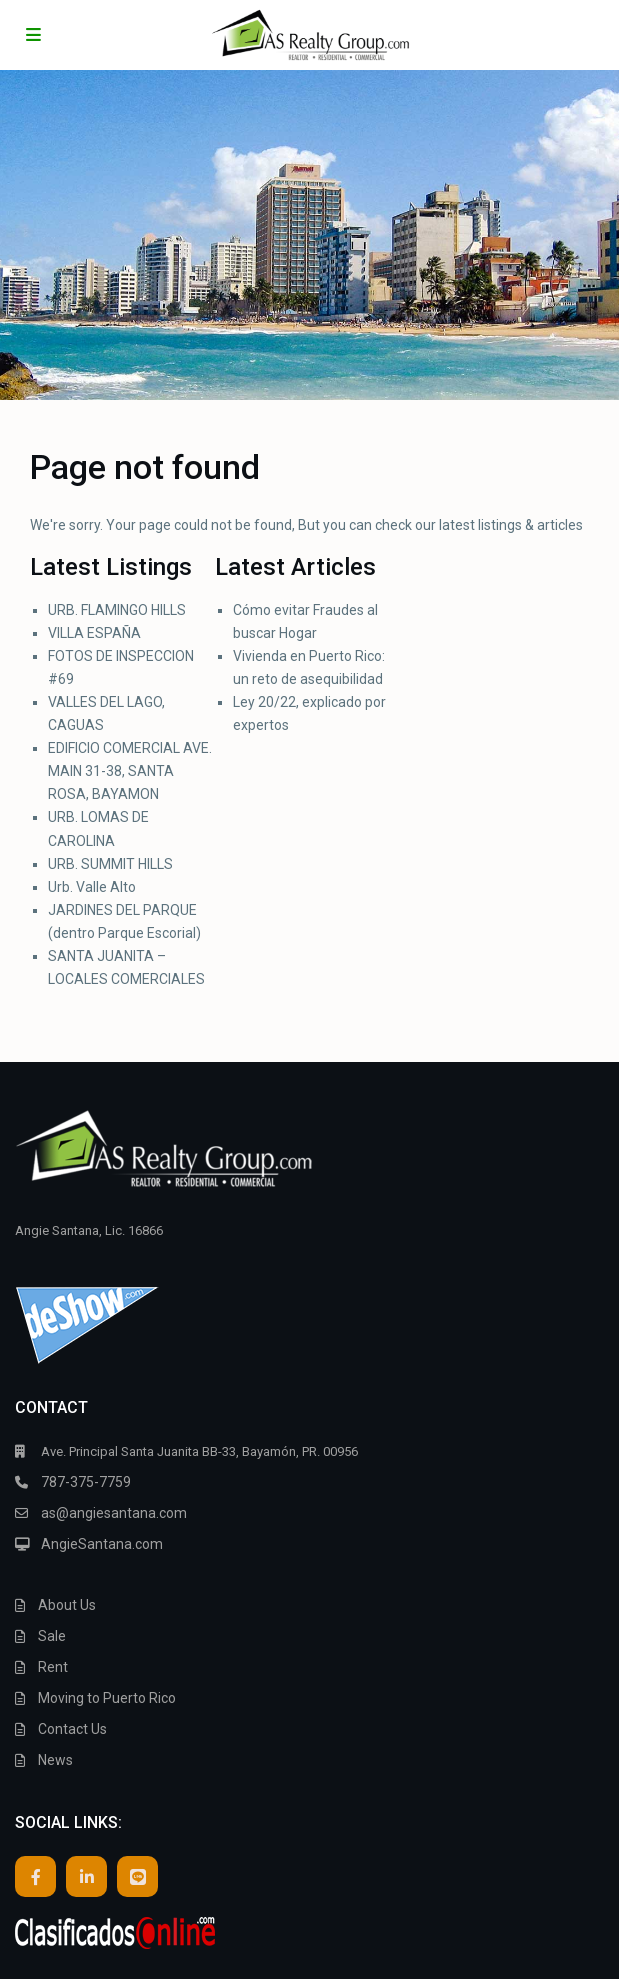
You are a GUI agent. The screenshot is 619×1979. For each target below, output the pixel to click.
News (55, 1760)
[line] (137, 1876)
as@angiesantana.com (114, 1513)
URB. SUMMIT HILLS (110, 864)
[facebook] (35, 1876)
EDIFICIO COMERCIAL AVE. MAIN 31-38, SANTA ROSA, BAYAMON (130, 771)
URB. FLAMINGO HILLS (117, 610)
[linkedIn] (86, 1876)
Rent (53, 1667)
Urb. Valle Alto (92, 887)
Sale (52, 1636)
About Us (67, 1605)
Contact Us (72, 1729)
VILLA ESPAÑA (94, 633)
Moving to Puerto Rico (107, 1698)
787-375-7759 (86, 1482)
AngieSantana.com (102, 1544)
